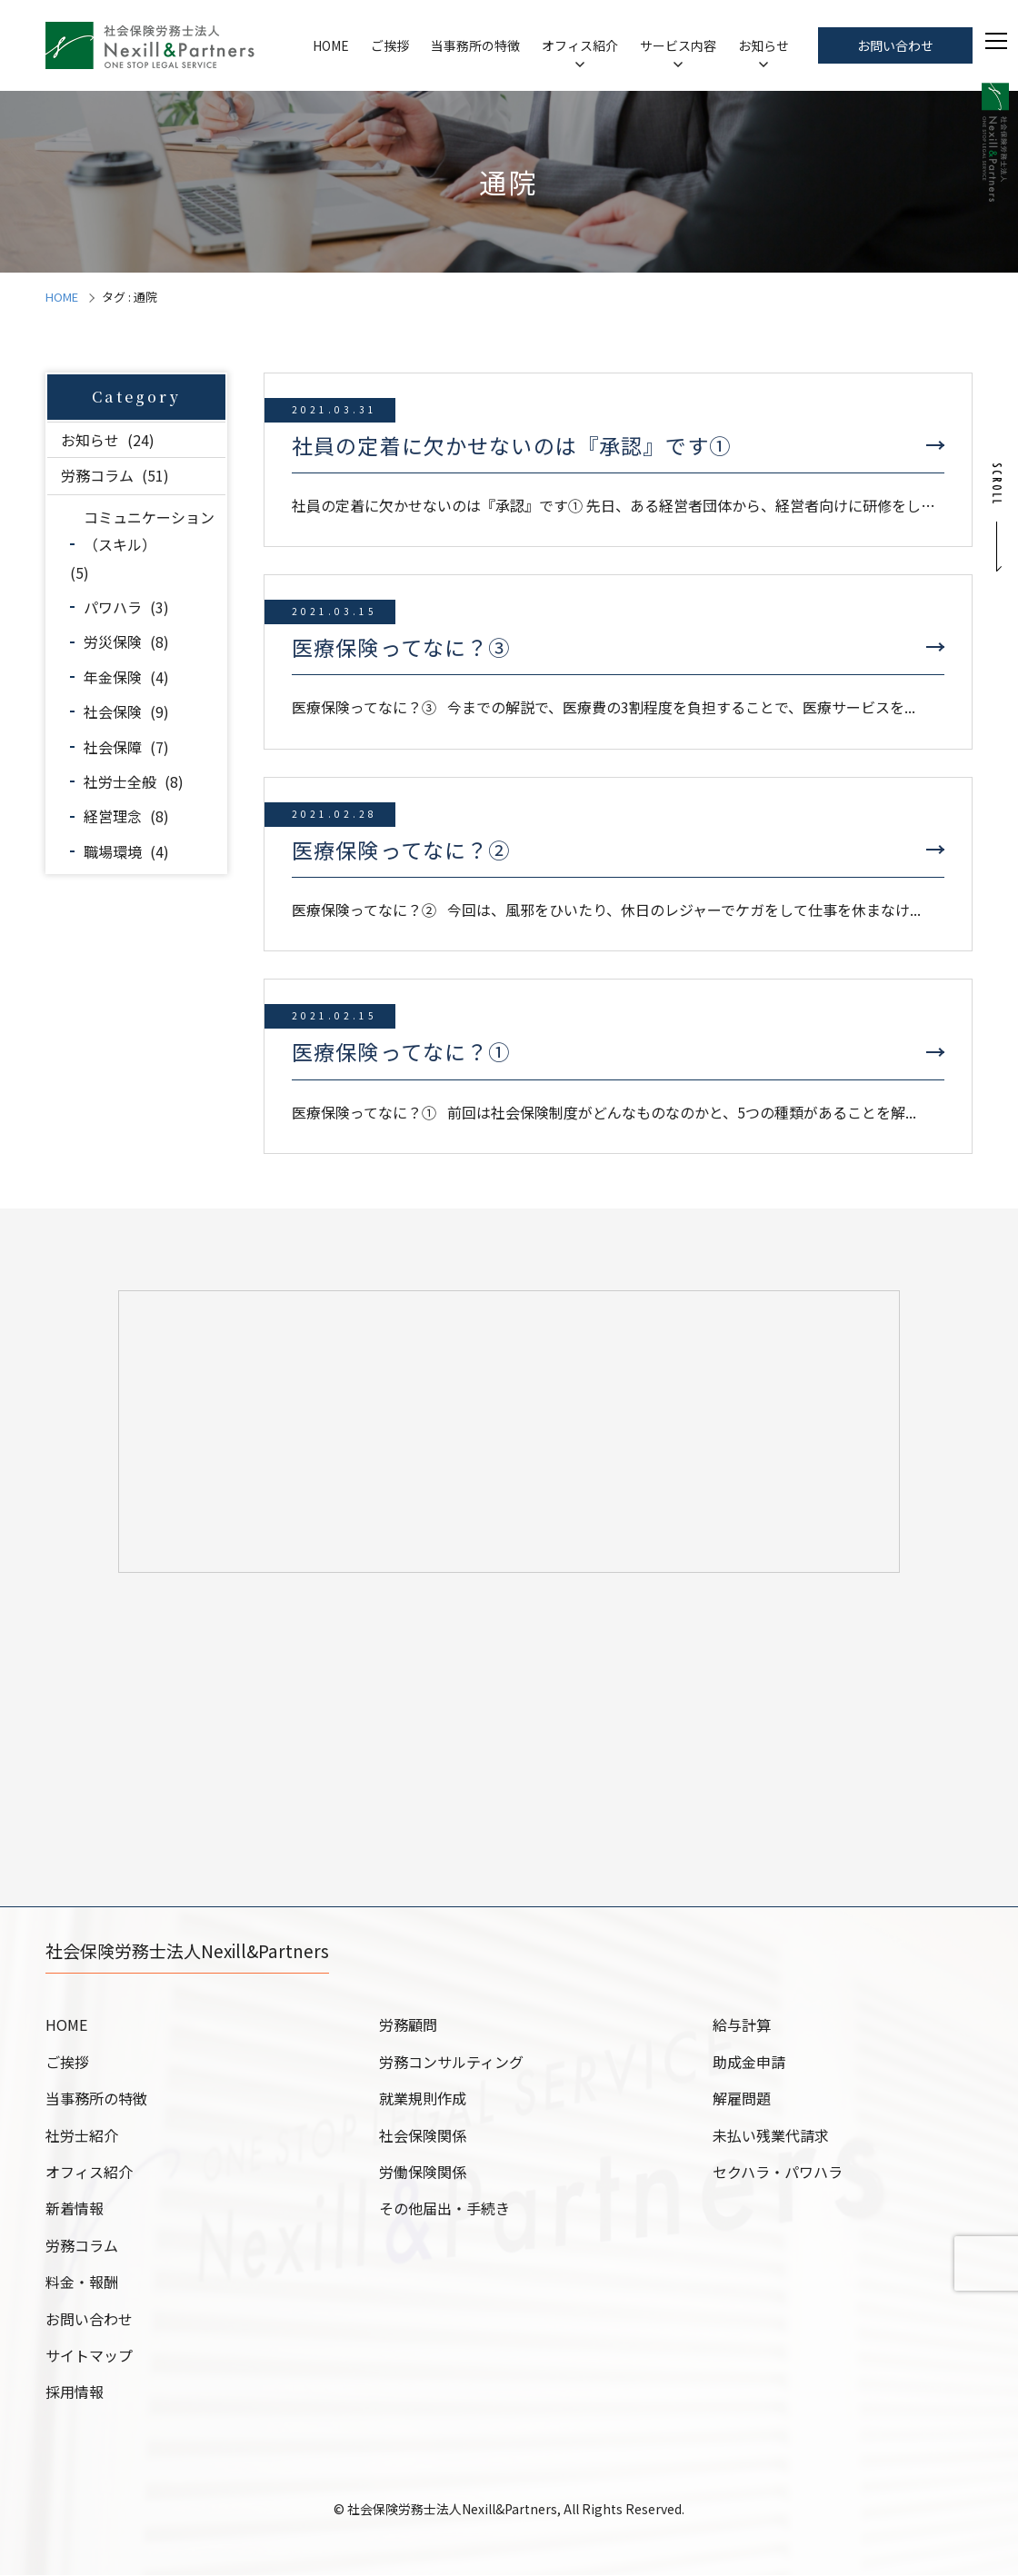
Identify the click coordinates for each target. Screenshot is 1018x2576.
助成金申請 (749, 2063)
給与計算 (742, 2025)
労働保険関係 (422, 2172)
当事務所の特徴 (475, 45)
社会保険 (113, 711)
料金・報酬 (81, 2282)
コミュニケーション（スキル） (149, 530)
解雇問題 (742, 2099)
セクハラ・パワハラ (778, 2172)
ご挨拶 (390, 45)
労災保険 (113, 641)
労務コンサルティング (451, 2063)
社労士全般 (120, 781)
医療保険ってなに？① (401, 1051)
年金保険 (113, 677)
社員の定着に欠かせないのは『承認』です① (511, 445)
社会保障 (113, 747)
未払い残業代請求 (771, 2136)
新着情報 (74, 2209)
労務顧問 (408, 2025)
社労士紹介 (81, 2136)
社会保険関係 (422, 2136)
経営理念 (113, 816)
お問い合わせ (895, 45)
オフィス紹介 (580, 45)
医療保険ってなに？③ (401, 646)
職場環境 (113, 851)
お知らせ (763, 45)
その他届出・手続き (444, 2209)
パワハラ (113, 607)
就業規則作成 (422, 2099)
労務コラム (97, 475)
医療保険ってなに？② (401, 849)
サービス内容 (678, 45)
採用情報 (74, 2392)
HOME (331, 45)
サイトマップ (89, 2356)
